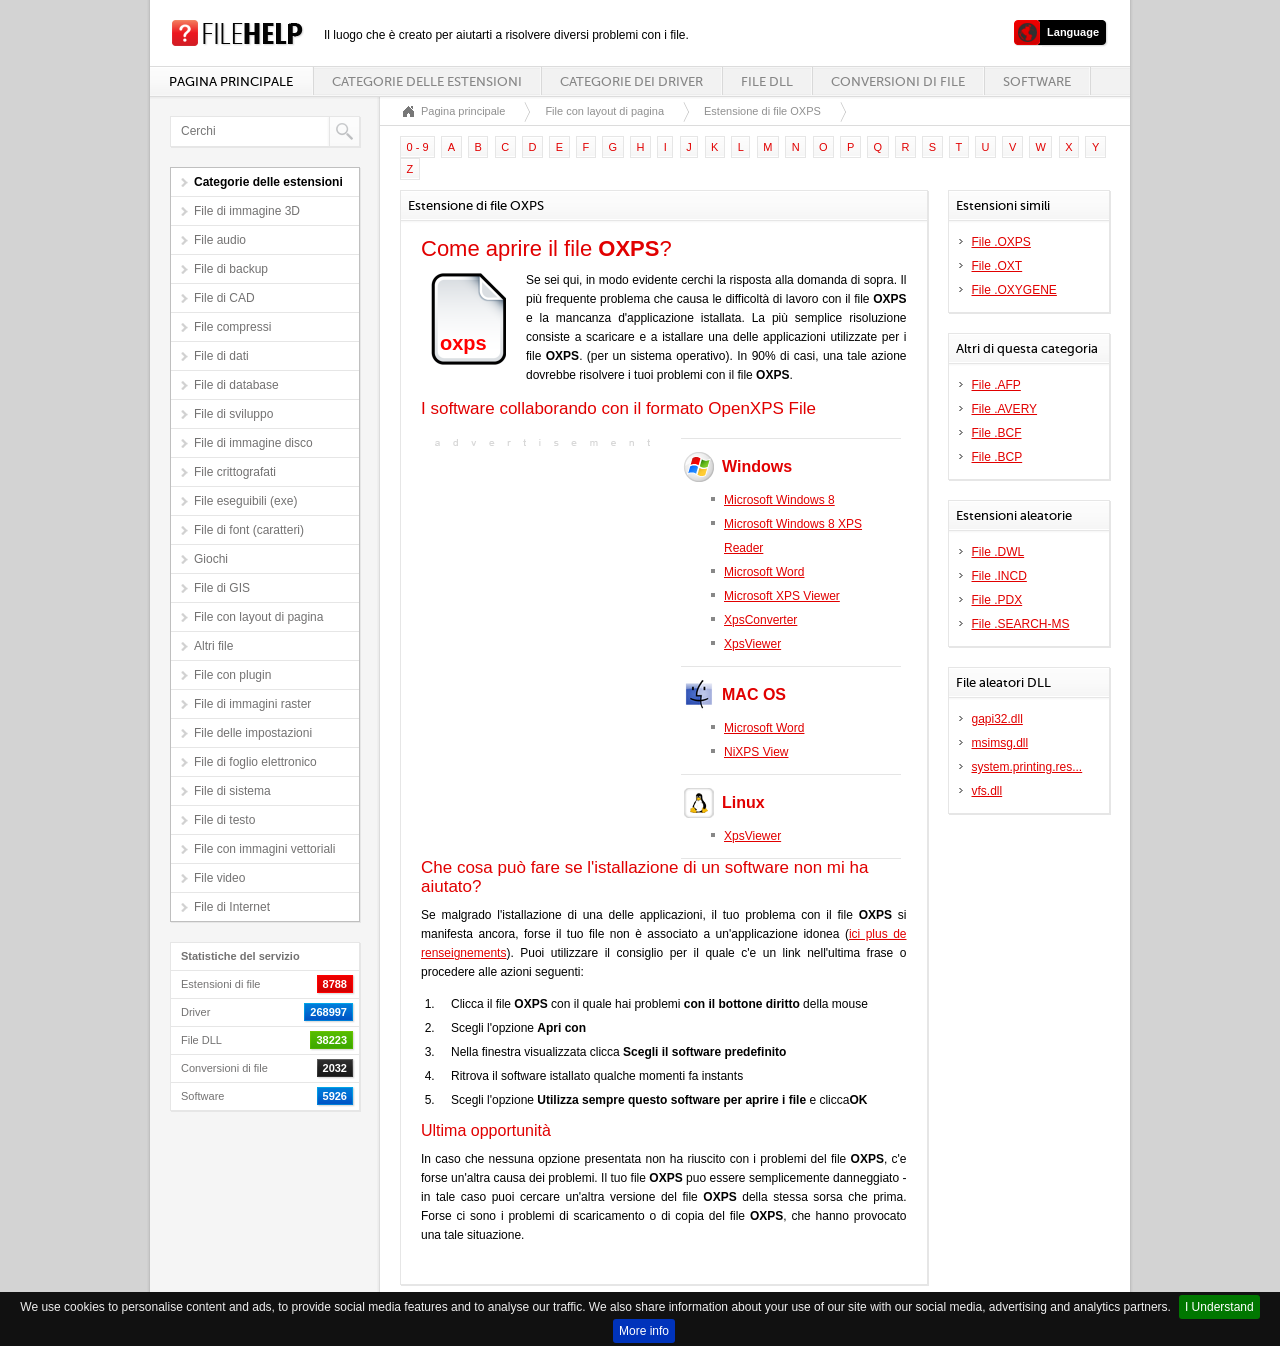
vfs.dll (987, 791)
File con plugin (232, 675)
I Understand (1219, 1307)
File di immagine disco (253, 443)
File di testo (224, 820)
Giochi (211, 559)
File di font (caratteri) (249, 530)
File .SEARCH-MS (1021, 624)
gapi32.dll (997, 719)
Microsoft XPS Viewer (782, 596)
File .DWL (998, 552)
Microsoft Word (764, 572)
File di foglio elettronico (255, 762)
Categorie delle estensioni (427, 81)
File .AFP (996, 385)
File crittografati (235, 472)
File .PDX (997, 600)
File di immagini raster (252, 704)
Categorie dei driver (631, 81)
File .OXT (997, 266)
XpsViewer (752, 644)
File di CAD (224, 298)
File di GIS (222, 588)
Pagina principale (231, 81)
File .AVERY (1005, 409)
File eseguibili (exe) (245, 501)
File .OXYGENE (1014, 290)
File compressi (232, 327)
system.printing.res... (1027, 767)
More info (644, 1331)
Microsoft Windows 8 (779, 500)
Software (1037, 81)
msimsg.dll (1000, 743)
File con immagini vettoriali (264, 849)
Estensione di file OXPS (762, 111)
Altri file (213, 646)
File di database (236, 385)
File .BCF (997, 433)
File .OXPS (1001, 242)
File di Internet (232, 907)
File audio (220, 240)
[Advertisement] (546, 578)
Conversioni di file (898, 81)
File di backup (231, 269)
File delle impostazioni (253, 733)
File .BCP (997, 457)
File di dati (221, 356)
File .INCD (999, 576)
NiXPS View (756, 752)
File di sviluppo (233, 414)
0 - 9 (418, 147)
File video (219, 878)
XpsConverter (760, 620)
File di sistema (232, 791)
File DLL (767, 81)
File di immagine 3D (247, 211)
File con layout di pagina (258, 617)
